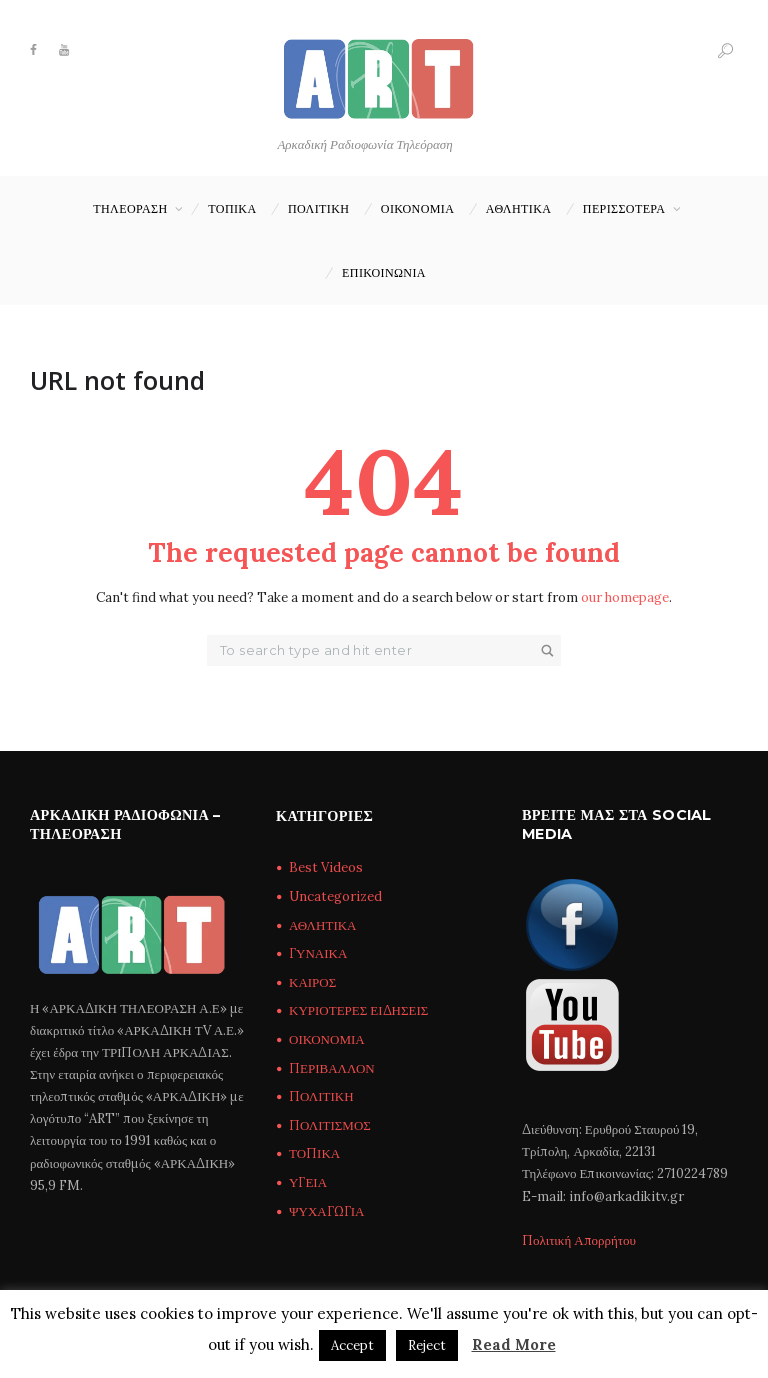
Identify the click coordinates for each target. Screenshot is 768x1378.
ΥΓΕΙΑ (308, 1182)
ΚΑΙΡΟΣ (312, 982)
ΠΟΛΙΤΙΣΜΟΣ (330, 1125)
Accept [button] (352, 1345)
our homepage (625, 597)
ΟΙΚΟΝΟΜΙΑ (417, 208)
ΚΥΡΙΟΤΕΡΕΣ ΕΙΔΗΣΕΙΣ (358, 1010)
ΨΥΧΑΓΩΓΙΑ (326, 1211)
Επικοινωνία (384, 272)
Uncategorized (335, 896)
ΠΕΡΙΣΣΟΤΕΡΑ (624, 208)
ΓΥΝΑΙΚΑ (318, 953)
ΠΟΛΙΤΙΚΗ (318, 208)
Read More (514, 1344)
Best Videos (326, 867)
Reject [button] (427, 1345)
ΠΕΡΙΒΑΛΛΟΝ (332, 1068)
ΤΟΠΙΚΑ (232, 208)
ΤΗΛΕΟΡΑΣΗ (130, 208)
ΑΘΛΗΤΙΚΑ (519, 208)
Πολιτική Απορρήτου (579, 1240)
